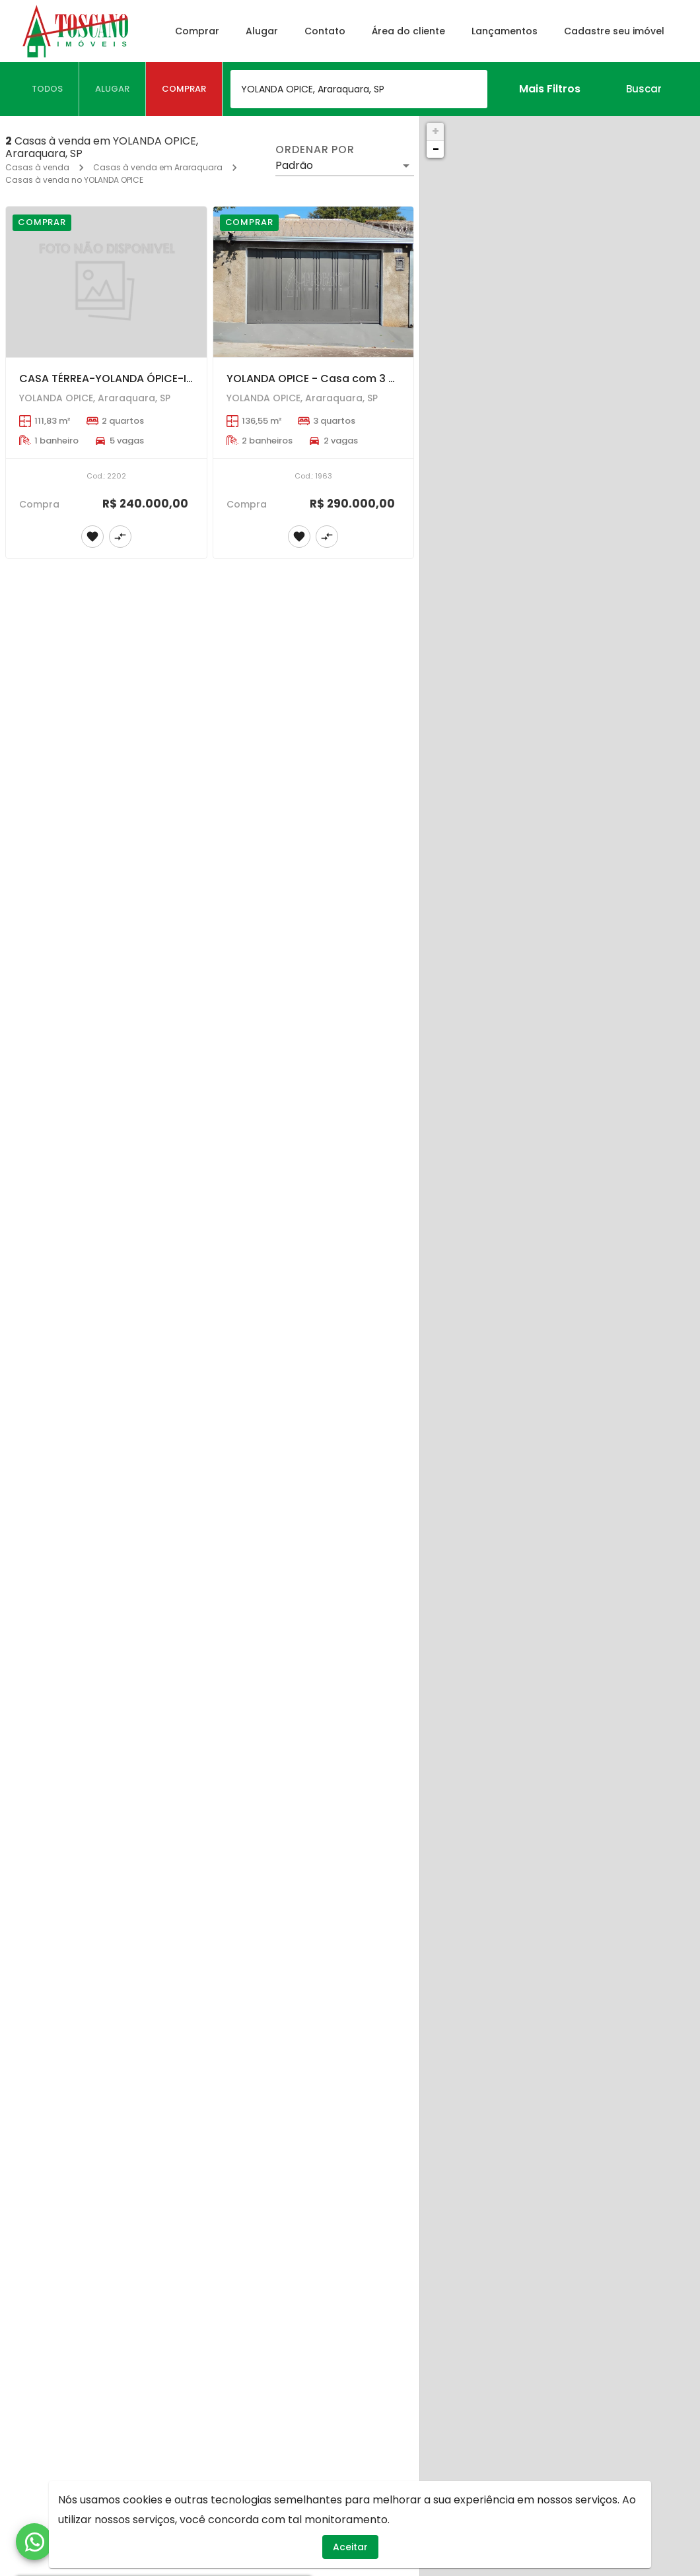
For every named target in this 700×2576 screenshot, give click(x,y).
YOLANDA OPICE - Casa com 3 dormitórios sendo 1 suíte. (376, 378)
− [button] (436, 149)
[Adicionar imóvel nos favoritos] (92, 536)
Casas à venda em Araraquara (158, 167)
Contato (324, 31)
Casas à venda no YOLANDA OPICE (74, 179)
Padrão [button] (294, 165)
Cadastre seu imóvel (614, 31)
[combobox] (358, 89)
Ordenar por (315, 150)
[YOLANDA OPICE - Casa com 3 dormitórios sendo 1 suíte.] (313, 282)
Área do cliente (408, 31)
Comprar (197, 31)
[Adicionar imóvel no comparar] (120, 536)
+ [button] (435, 131)
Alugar (262, 31)
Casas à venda (37, 167)
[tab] (47, 89)
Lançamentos (505, 31)
